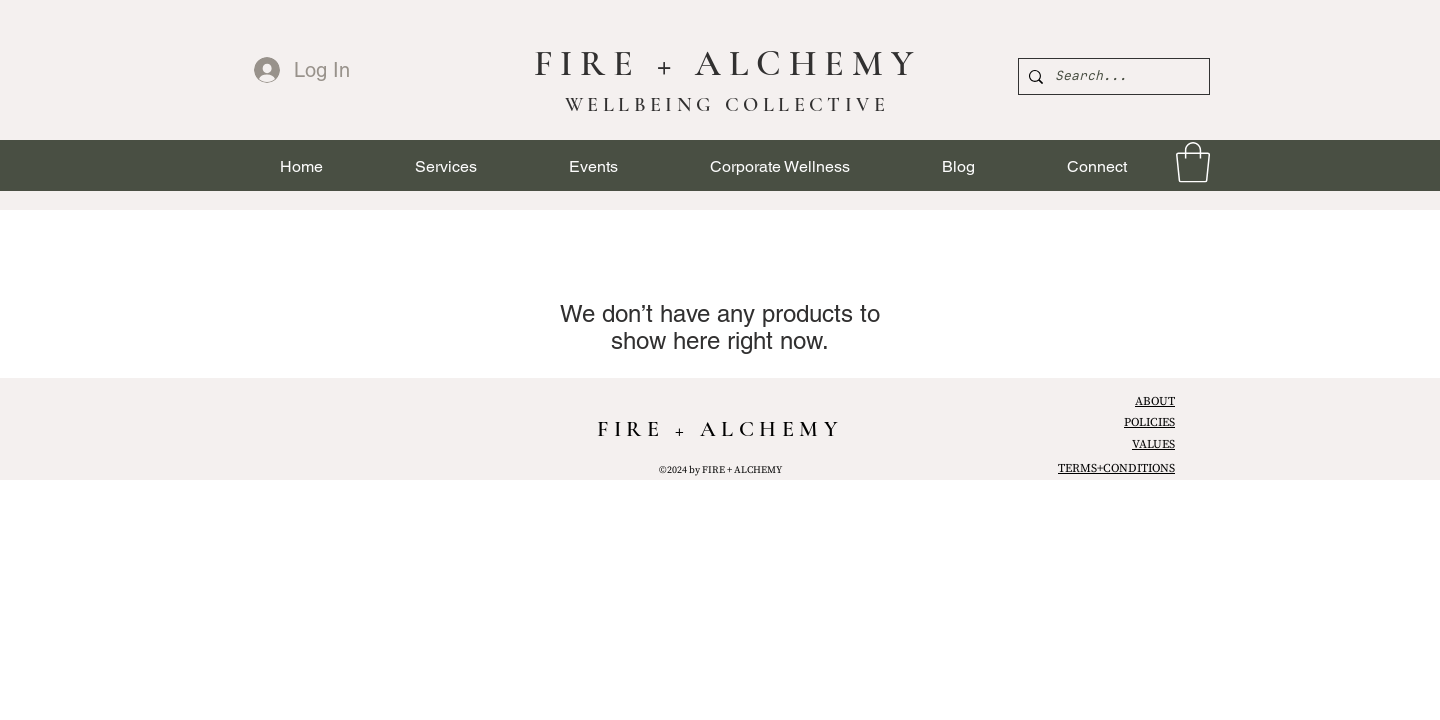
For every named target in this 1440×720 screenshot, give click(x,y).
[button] (446, 166)
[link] (1193, 162)
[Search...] (1111, 76)
